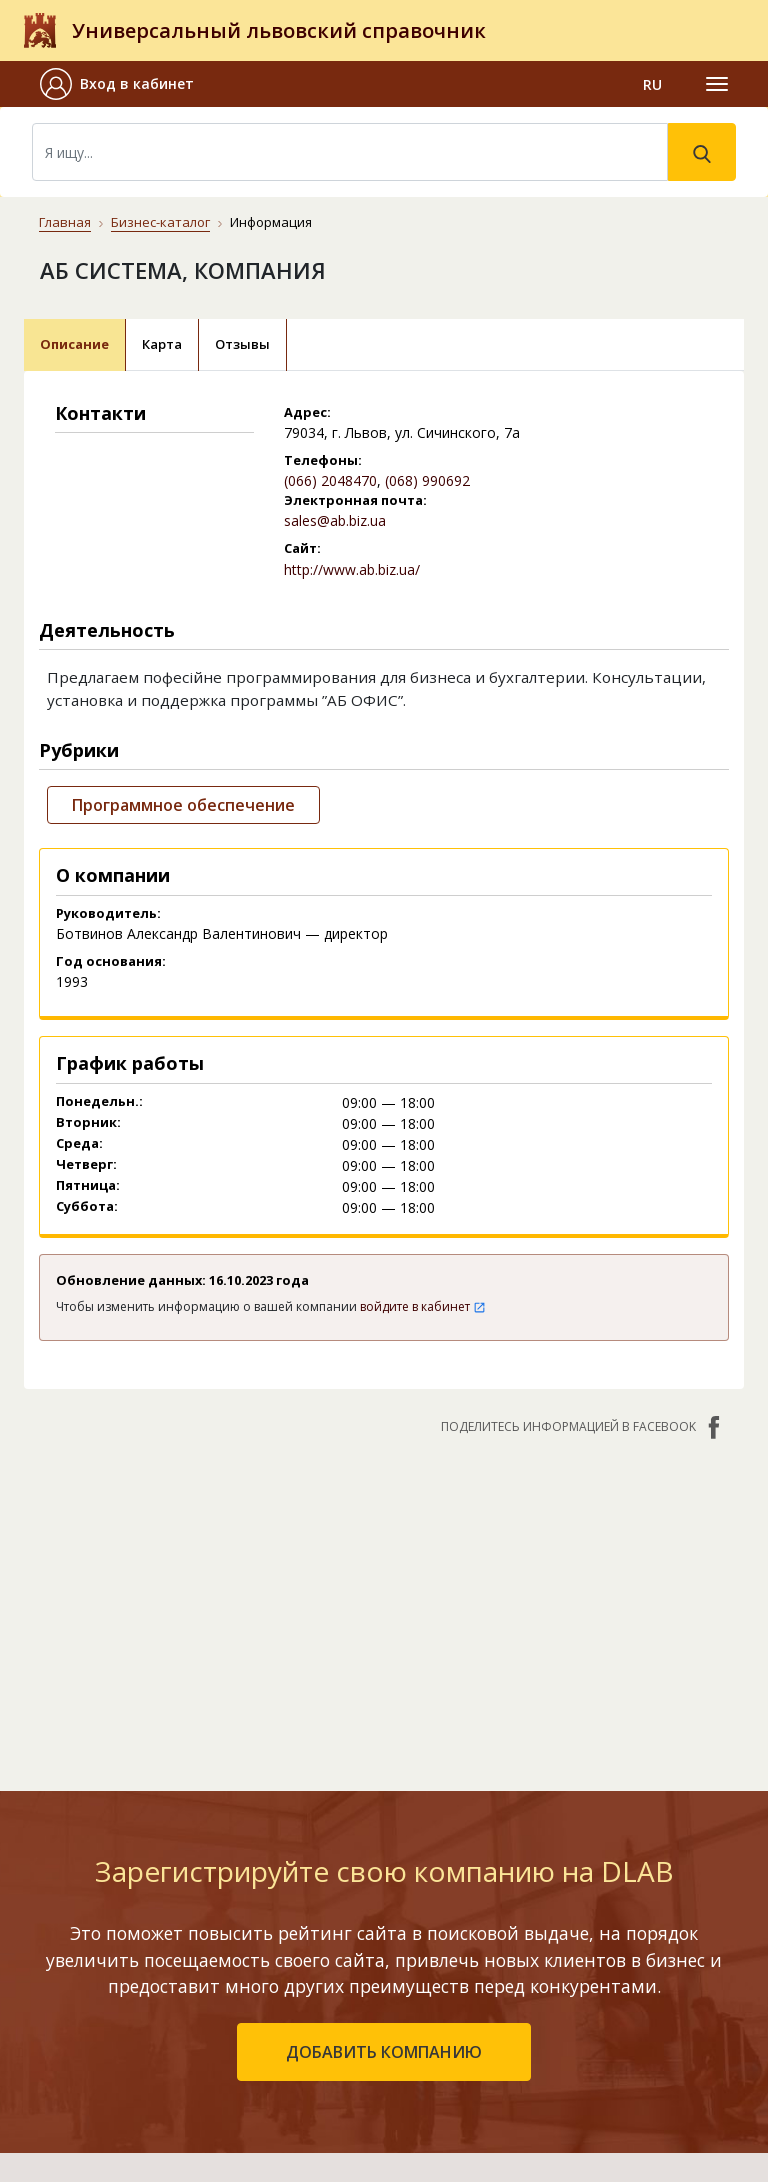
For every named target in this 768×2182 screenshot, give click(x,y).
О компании (502, 1960)
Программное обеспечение (183, 805)
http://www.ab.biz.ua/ (352, 569)
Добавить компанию (234, 2018)
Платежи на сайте (525, 2105)
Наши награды (512, 2018)
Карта (162, 344)
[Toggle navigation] (717, 84)
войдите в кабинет (423, 1306)
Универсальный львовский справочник (279, 30)
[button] (125, 84)
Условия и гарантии (530, 2047)
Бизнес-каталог (160, 222)
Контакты (497, 1923)
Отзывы (242, 344)
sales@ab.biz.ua (335, 520)
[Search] (350, 152)
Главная (65, 222)
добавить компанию (384, 1772)
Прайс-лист (500, 2076)
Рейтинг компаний (225, 1960)
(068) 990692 (427, 480)
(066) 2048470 (330, 480)
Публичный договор (531, 1989)
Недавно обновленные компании (278, 1989)
